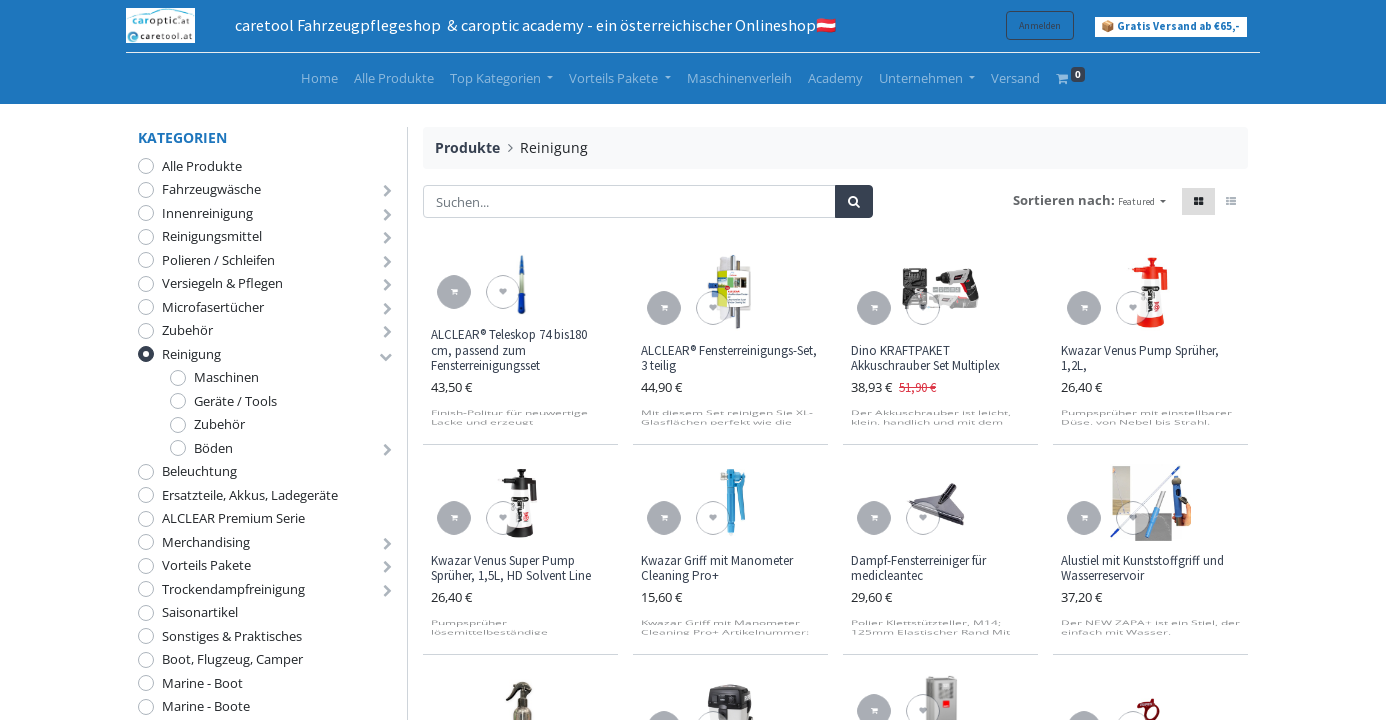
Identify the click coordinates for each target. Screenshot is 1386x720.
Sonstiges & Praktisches (232, 636)
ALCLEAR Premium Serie (233, 518)
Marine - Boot (202, 683)
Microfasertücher (213, 307)
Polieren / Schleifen (218, 260)
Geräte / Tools (235, 401)
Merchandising (206, 542)
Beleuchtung (199, 471)
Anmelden (1028, 25)
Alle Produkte (202, 166)
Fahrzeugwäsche (211, 189)
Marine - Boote (206, 706)
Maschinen (226, 377)
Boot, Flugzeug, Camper (232, 659)
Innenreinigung (207, 213)
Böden (213, 448)
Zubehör (187, 330)
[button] (1142, 201)
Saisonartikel (200, 612)
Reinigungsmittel (212, 236)
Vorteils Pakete (206, 565)
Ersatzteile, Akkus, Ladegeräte (250, 495)
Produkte (467, 147)
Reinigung (191, 354)
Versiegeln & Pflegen (222, 283)
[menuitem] (319, 79)
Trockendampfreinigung (233, 589)
